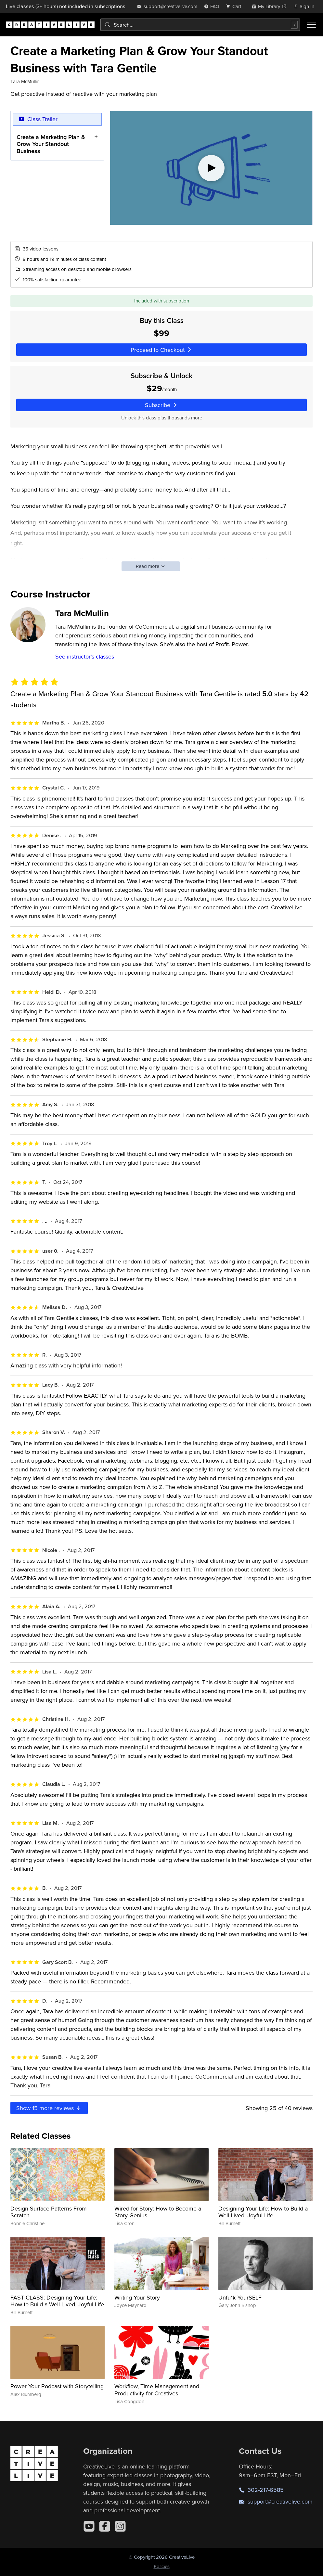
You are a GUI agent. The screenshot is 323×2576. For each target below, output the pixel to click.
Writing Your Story (137, 2297)
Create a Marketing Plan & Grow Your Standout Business (51, 144)
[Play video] (211, 168)
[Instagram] (120, 2526)
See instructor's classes (84, 656)
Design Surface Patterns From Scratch (48, 2212)
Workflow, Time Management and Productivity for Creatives (156, 2389)
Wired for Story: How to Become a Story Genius (157, 2212)
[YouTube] (89, 2526)
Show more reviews (49, 2108)
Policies (162, 2566)
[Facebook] (104, 2526)
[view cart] (235, 6)
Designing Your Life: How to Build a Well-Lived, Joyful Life (263, 2212)
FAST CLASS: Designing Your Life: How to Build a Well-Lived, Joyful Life (57, 2301)
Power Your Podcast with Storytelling (57, 2386)
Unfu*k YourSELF (240, 2297)
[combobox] (200, 25)
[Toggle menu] (311, 25)
